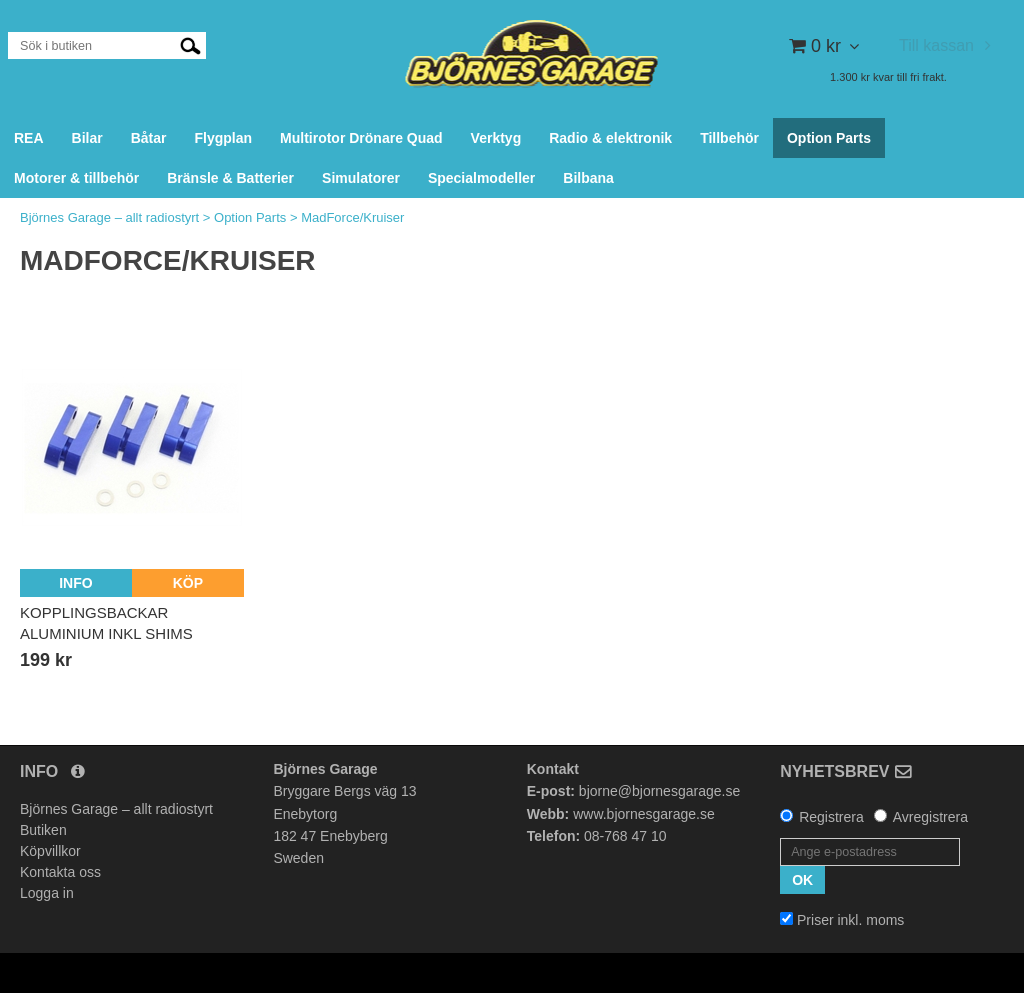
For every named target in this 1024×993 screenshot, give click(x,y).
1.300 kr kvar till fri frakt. (888, 77)
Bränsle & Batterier (230, 178)
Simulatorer (361, 178)
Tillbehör (729, 138)
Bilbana (588, 178)
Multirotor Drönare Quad (361, 138)
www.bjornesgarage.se (644, 814)
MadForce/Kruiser (352, 217)
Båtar (149, 138)
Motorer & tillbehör (76, 178)
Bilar (87, 138)
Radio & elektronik (610, 138)
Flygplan (223, 138)
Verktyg (496, 138)
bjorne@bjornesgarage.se (659, 791)
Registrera (831, 817)
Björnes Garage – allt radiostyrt (109, 217)
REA (29, 138)
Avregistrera (930, 817)
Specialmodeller (481, 178)
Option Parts (829, 138)
